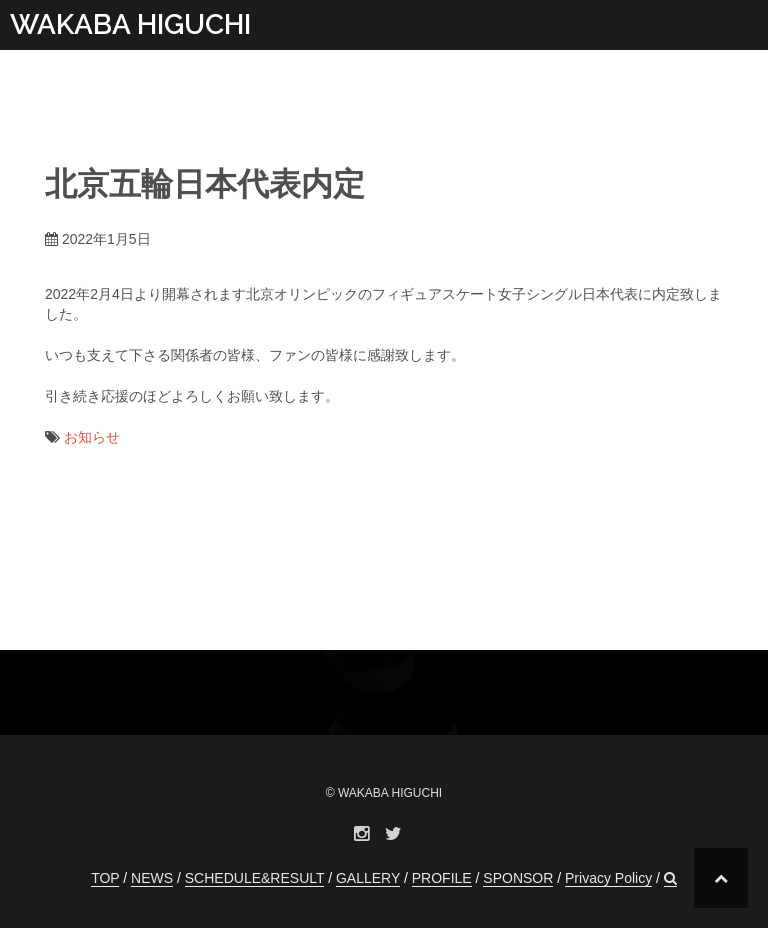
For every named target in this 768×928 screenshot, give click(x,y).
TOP (105, 878)
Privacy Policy (608, 878)
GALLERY (368, 878)
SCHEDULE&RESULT (255, 878)
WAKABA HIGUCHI (130, 24)
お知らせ (92, 437)
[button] (670, 878)
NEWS (152, 878)
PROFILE (442, 878)
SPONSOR (518, 878)
